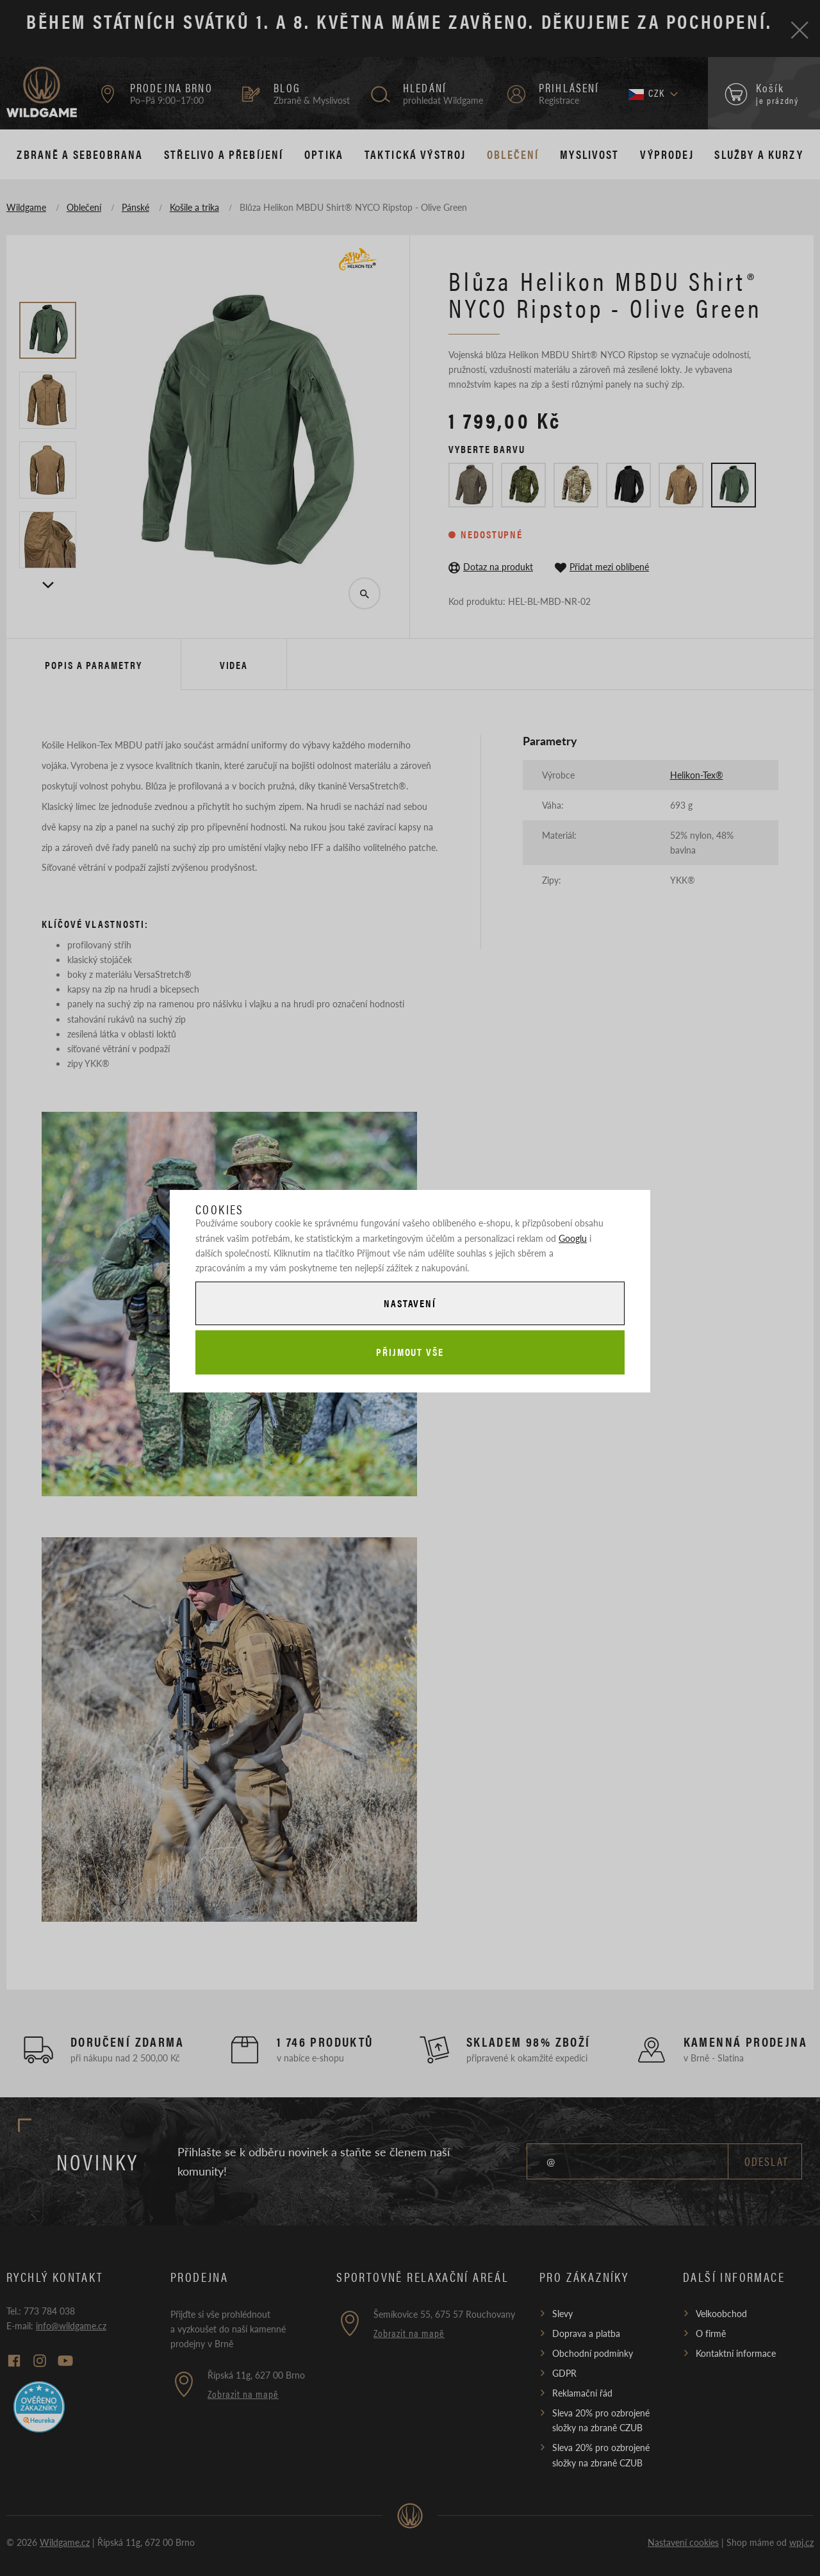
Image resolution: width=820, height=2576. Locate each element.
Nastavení (410, 1303)
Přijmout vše (410, 1351)
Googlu (573, 1238)
